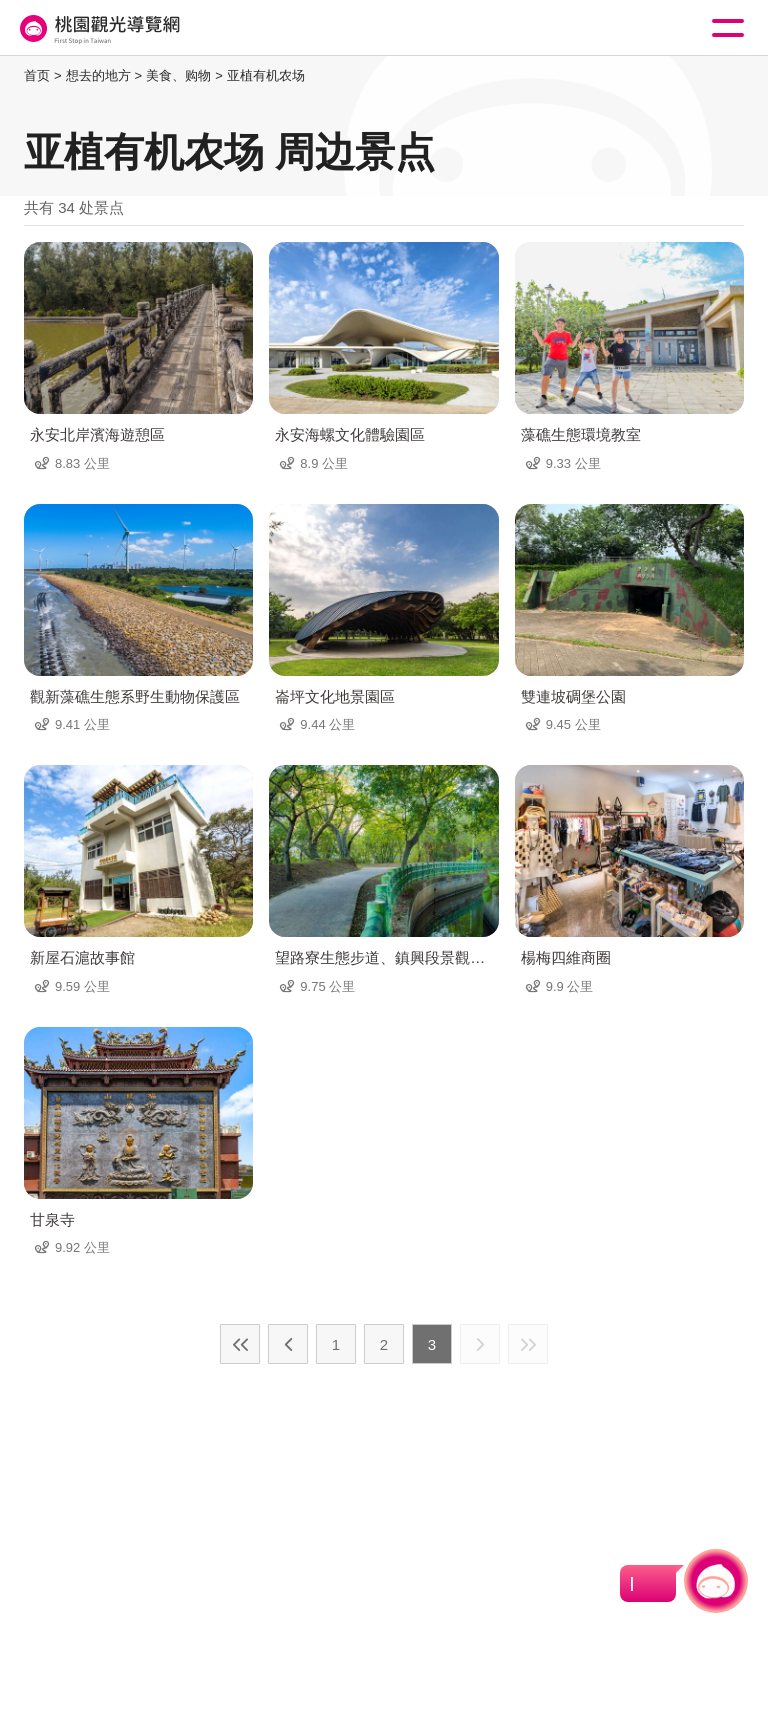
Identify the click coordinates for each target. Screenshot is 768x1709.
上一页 (288, 1344)
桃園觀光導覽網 (98, 28)
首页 (37, 75)
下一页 (480, 1344)
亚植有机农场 (266, 75)
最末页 (528, 1344)
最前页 (240, 1344)
